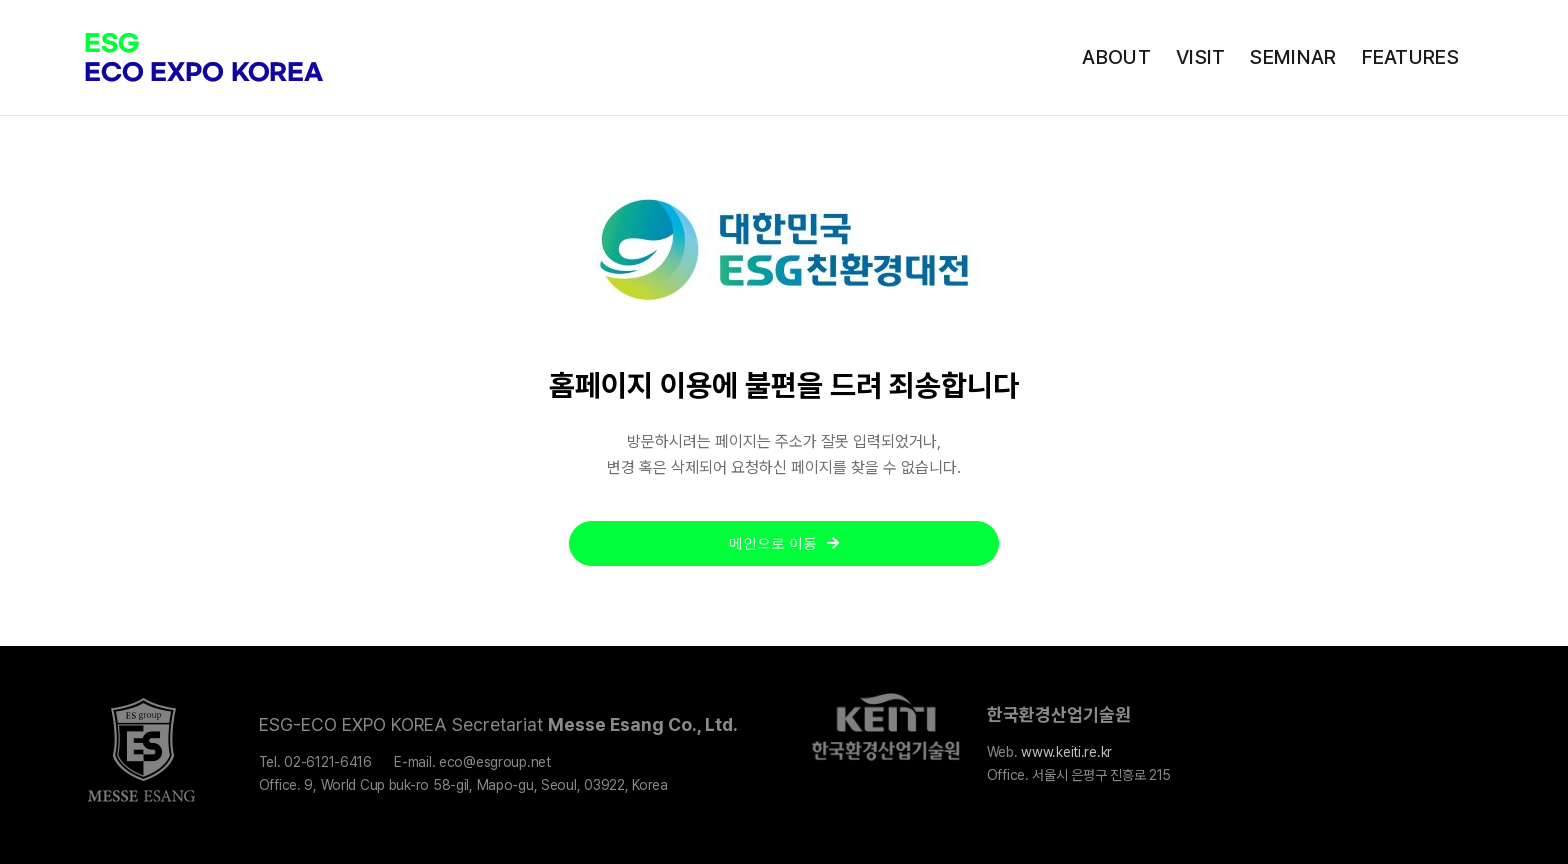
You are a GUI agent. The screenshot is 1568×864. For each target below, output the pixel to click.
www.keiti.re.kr (1066, 752)
